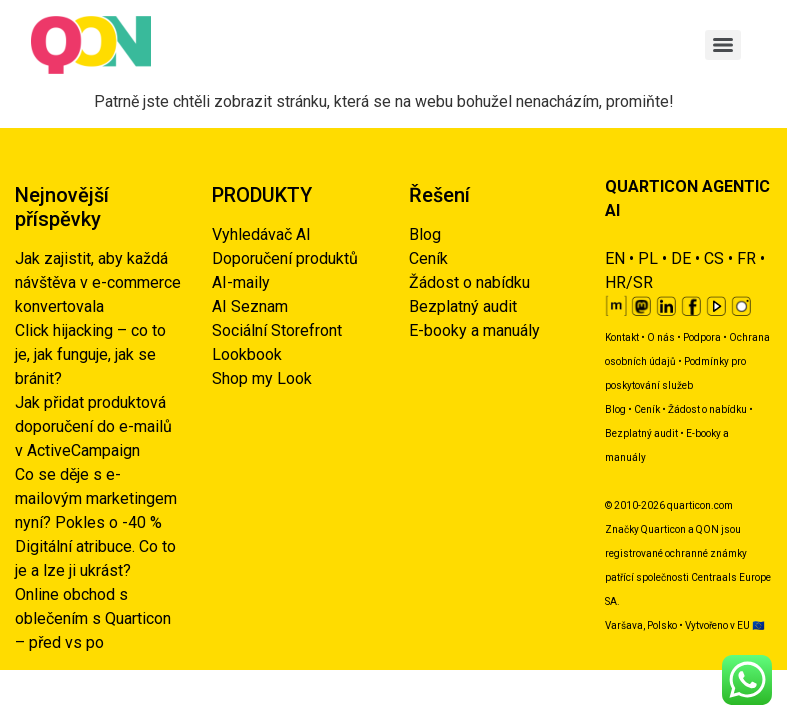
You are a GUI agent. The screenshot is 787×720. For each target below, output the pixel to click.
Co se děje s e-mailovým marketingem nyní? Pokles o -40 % (96, 498)
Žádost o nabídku (469, 282)
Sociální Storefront (277, 330)
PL (648, 258)
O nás (661, 337)
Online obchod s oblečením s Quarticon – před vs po (93, 618)
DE (681, 258)
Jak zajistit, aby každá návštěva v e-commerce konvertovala (98, 282)
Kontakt (622, 337)
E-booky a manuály (474, 330)
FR (746, 258)
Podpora (702, 337)
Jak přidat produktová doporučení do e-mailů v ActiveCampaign (93, 426)
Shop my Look (262, 378)
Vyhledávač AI (261, 234)
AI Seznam (250, 306)
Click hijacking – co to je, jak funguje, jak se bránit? (90, 354)
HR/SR (629, 282)
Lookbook (247, 354)
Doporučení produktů (285, 258)
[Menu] (723, 45)
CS (714, 258)
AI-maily (241, 282)
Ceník (428, 258)
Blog (425, 234)
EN (615, 258)
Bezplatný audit (463, 306)
